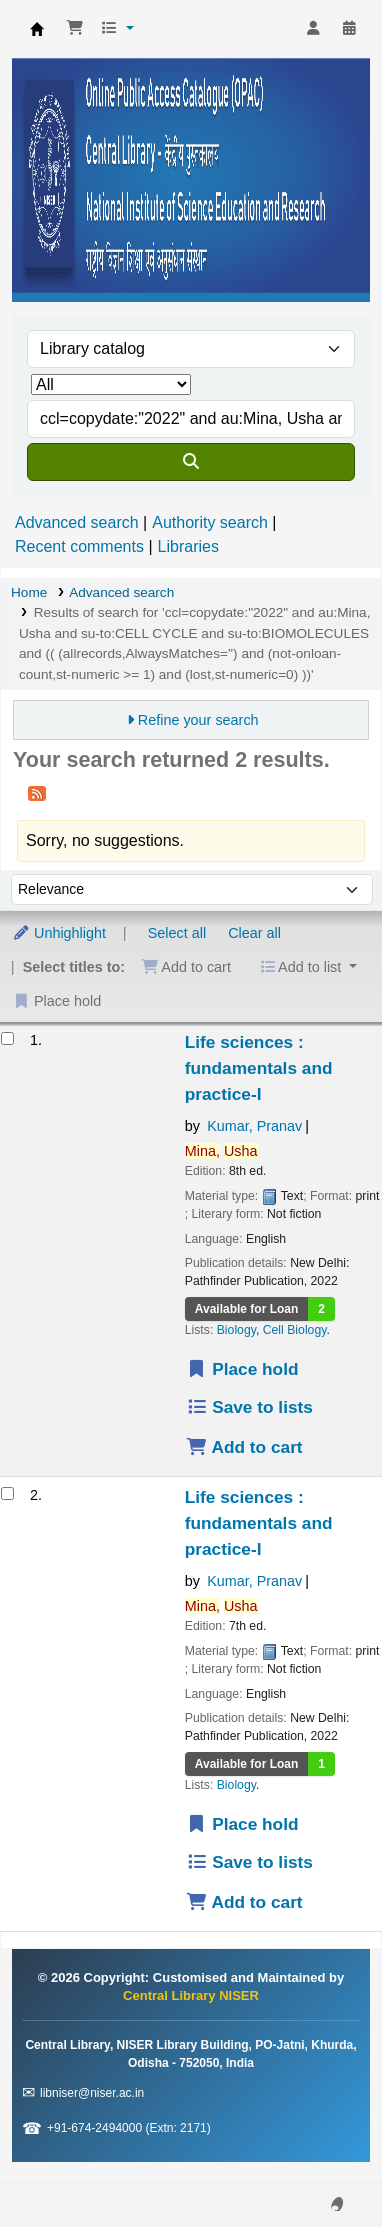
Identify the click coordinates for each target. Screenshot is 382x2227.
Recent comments (79, 546)
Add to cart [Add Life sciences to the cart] (244, 1447)
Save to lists (249, 1407)
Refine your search (198, 720)
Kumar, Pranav (254, 1126)
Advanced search (77, 522)
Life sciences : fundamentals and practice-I (259, 1068)
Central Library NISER (37, 29)
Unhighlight (59, 933)
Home (29, 592)
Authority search (210, 522)
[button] (75, 29)
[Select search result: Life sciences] (7, 1038)
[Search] (191, 462)
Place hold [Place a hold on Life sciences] (242, 1369)
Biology (236, 1330)
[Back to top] (322, 2165)
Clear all (254, 933)
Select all (177, 933)
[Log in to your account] (313, 29)
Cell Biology (295, 1330)
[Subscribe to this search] (37, 793)
